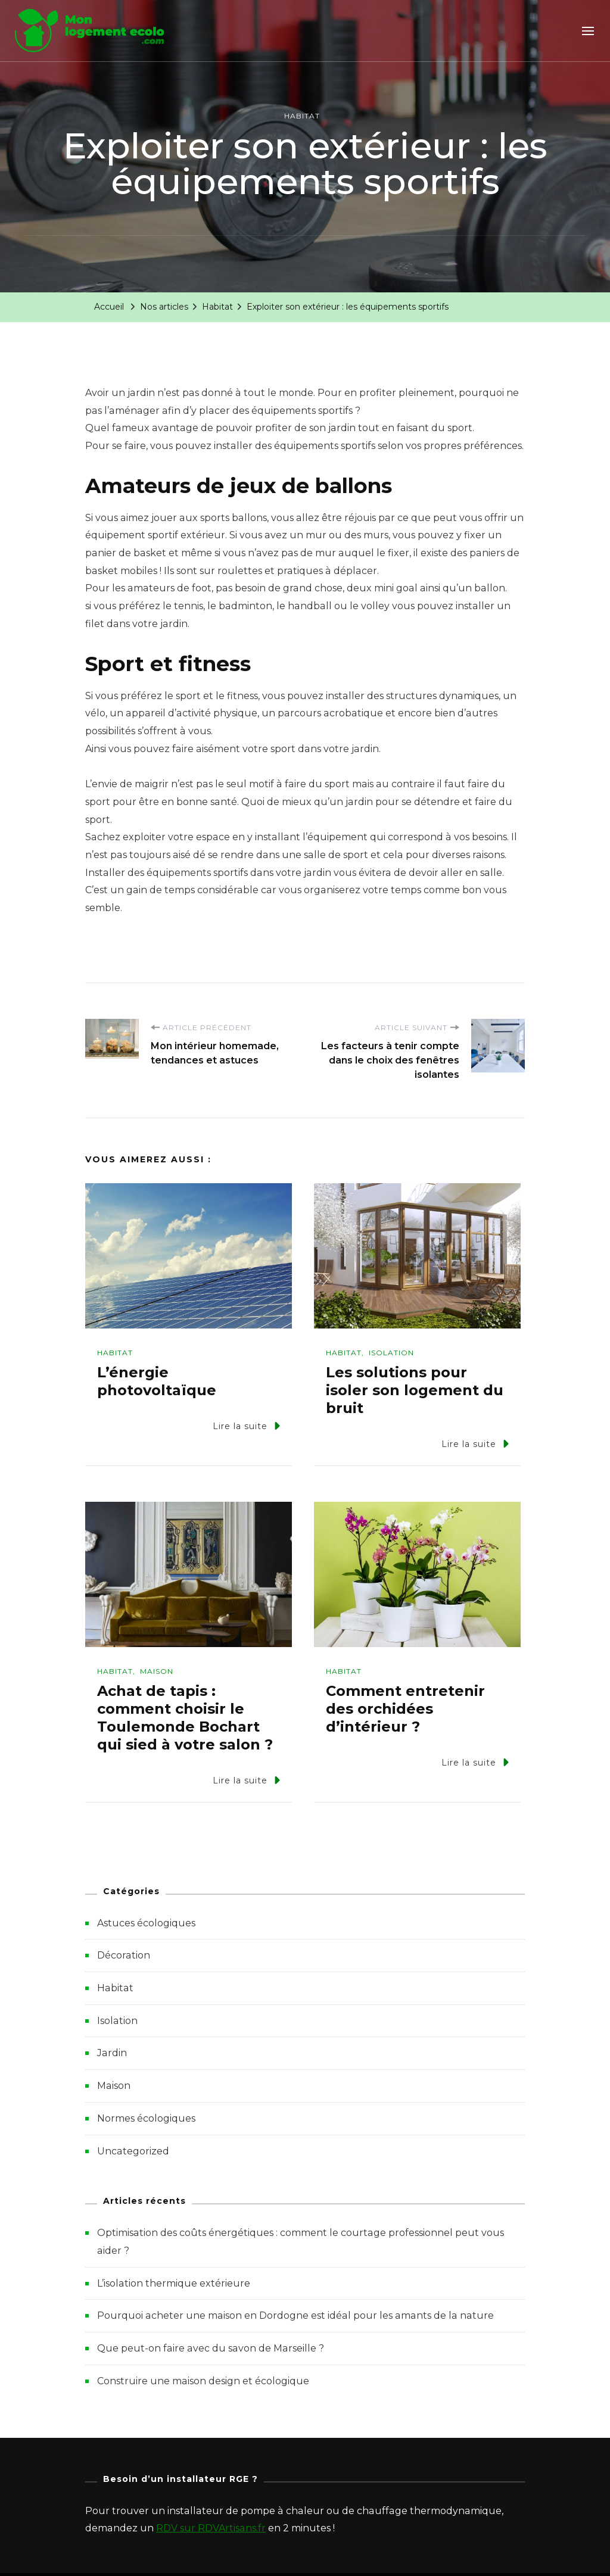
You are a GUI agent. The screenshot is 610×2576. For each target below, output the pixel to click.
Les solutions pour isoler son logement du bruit (414, 1390)
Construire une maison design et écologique (203, 2381)
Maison (156, 1671)
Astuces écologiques (146, 1923)
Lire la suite (246, 1426)
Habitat (302, 115)
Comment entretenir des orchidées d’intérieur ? (405, 1708)
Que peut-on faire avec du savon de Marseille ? (210, 2348)
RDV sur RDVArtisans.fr (211, 2528)
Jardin (112, 2053)
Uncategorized (133, 2151)
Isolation (391, 1352)
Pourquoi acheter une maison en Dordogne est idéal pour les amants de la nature (295, 2315)
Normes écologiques (146, 2118)
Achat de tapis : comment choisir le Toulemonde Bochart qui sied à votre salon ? (185, 1717)
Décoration (123, 1955)
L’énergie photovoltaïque (156, 1381)
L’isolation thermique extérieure (173, 2283)
